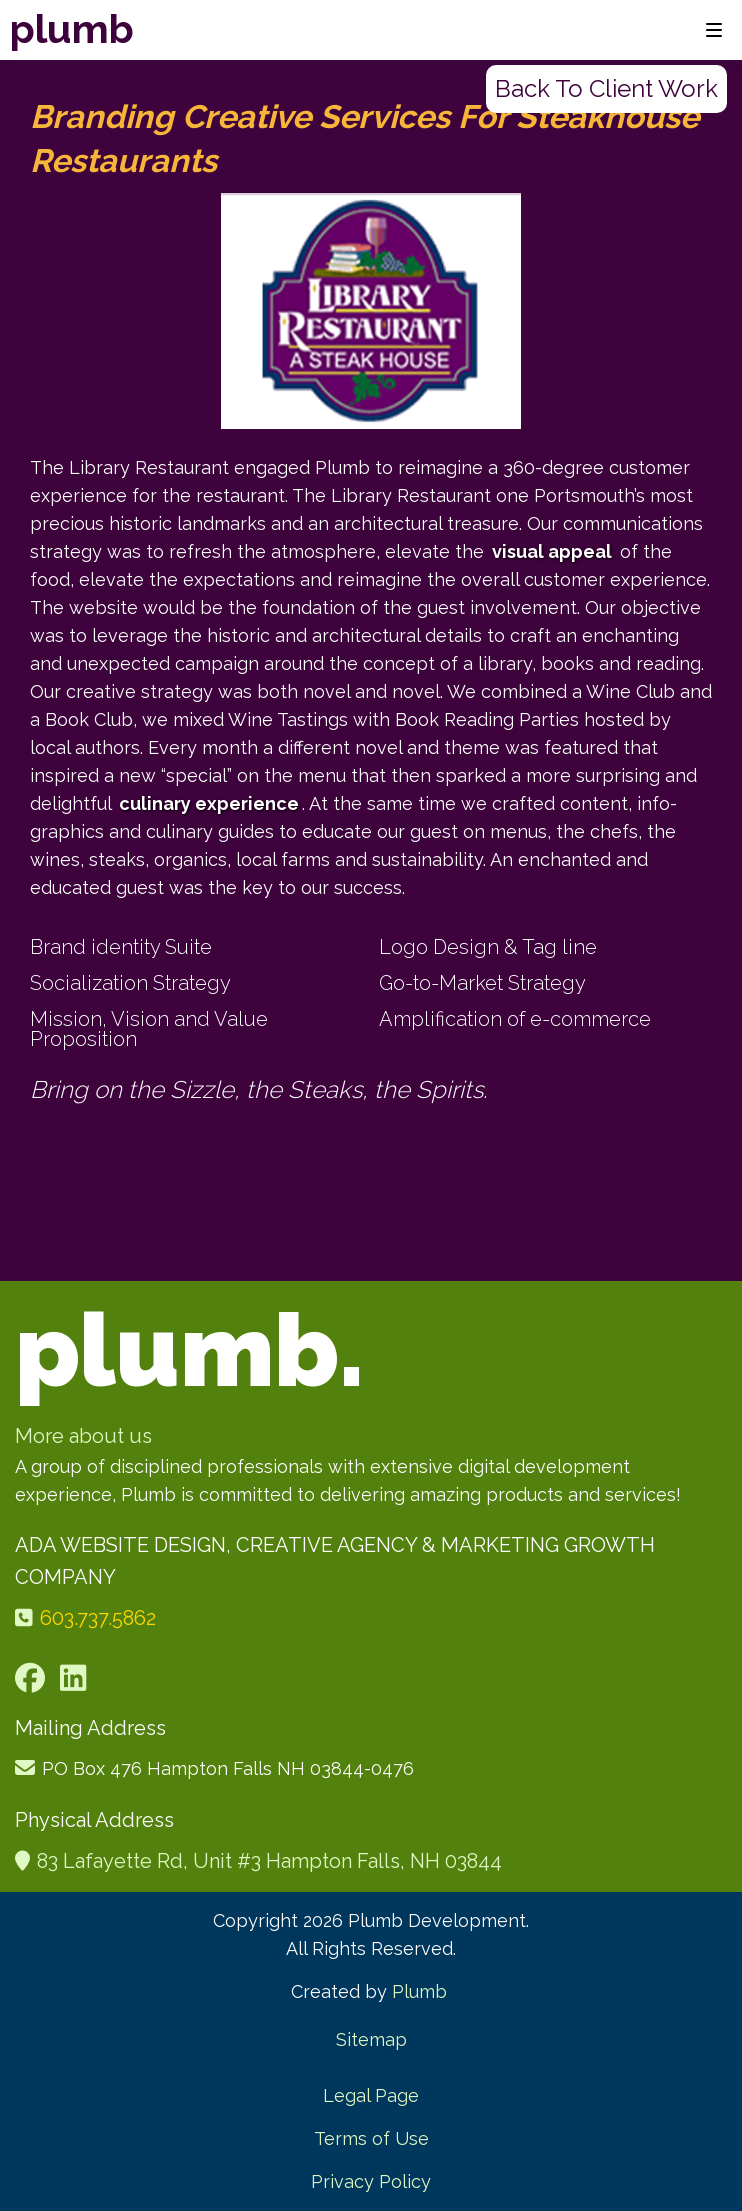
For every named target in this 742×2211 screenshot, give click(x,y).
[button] (711, 30)
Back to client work (606, 88)
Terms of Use (371, 2138)
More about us (83, 1436)
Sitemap (371, 2039)
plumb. (189, 1351)
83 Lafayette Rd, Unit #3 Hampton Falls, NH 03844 (269, 1861)
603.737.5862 (98, 1618)
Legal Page (371, 2095)
